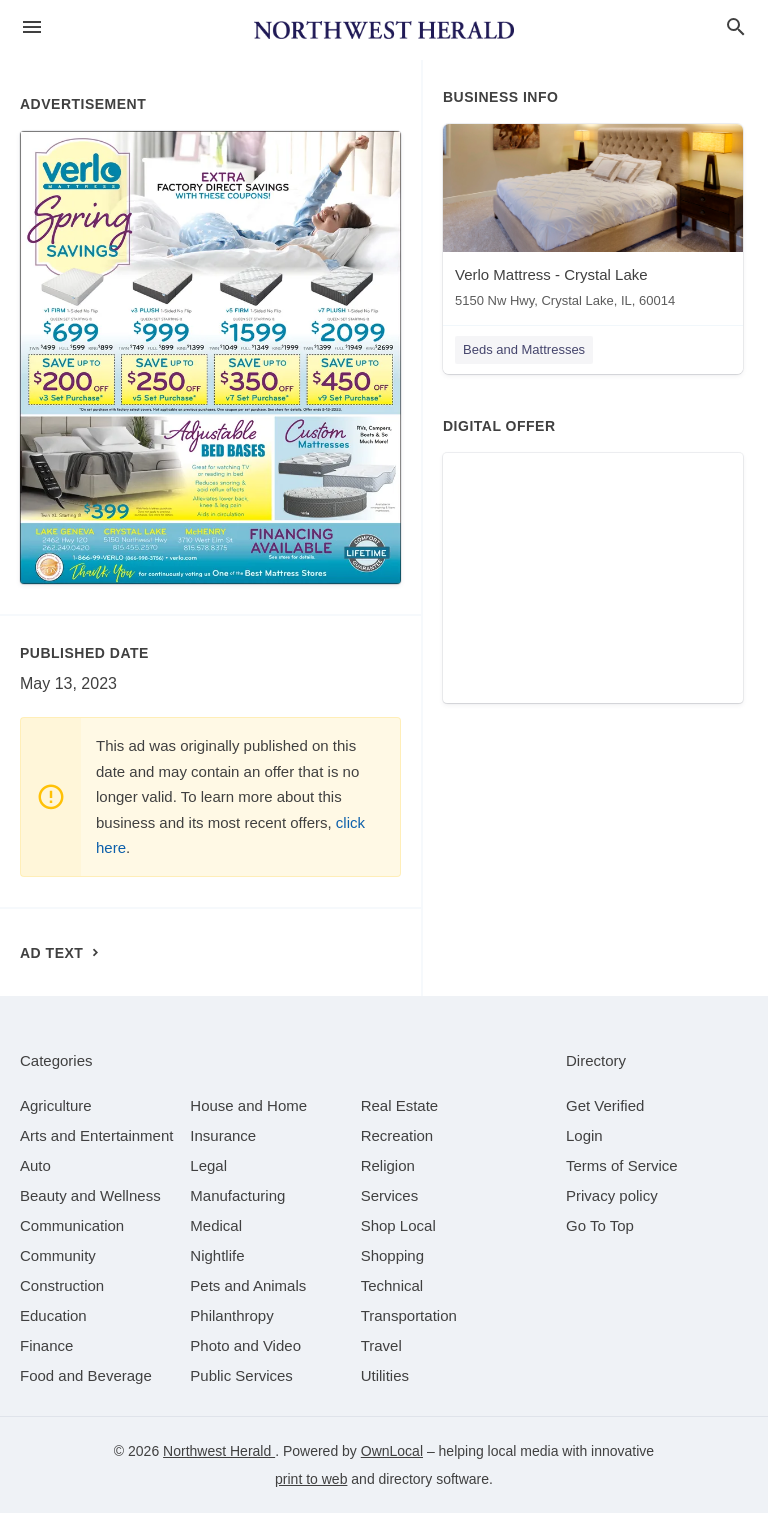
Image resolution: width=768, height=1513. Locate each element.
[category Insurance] (223, 1135)
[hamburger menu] (32, 27)
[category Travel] (381, 1345)
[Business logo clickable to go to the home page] (384, 30)
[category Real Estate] (400, 1105)
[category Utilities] (385, 1375)
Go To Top (600, 1225)
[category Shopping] (392, 1255)
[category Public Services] (241, 1375)
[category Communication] (72, 1225)
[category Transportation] (409, 1315)
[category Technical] (392, 1285)
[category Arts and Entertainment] (96, 1135)
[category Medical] (216, 1225)
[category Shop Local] (398, 1225)
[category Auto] (35, 1165)
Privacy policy (612, 1195)
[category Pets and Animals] (248, 1285)
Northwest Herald (219, 1451)
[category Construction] (62, 1285)
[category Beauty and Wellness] (90, 1195)
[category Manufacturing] (237, 1195)
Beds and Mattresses (524, 349)
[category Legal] (208, 1165)
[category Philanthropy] (231, 1315)
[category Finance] (46, 1345)
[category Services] (390, 1195)
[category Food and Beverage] (86, 1375)
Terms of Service (622, 1165)
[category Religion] (388, 1165)
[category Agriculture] (56, 1105)
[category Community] (58, 1255)
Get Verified (605, 1105)
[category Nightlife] (217, 1255)
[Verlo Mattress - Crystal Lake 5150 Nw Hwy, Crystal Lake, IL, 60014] (593, 220)
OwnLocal (392, 1451)
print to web (311, 1479)
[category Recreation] (397, 1135)
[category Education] (53, 1315)
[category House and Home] (248, 1105)
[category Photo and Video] (245, 1345)
